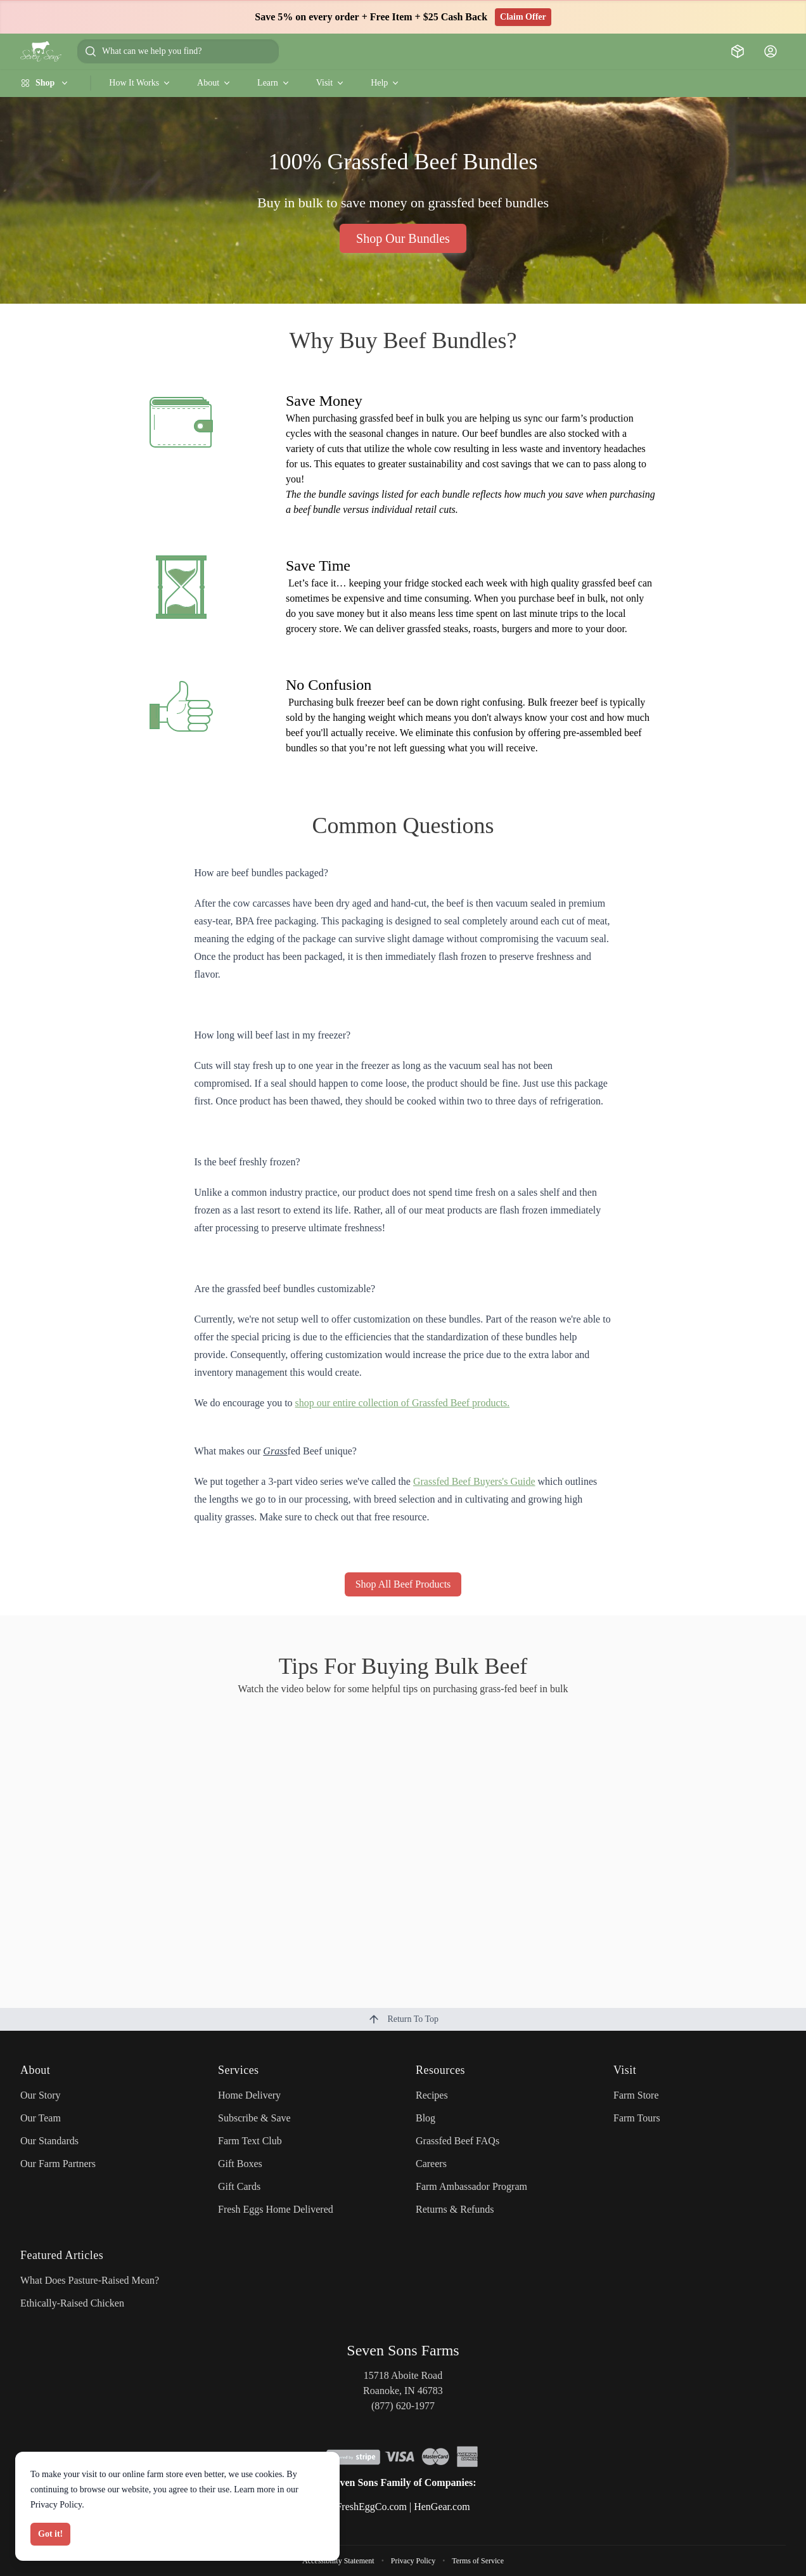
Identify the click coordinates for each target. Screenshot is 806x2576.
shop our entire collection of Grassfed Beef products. (402, 1402)
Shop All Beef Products (403, 1584)
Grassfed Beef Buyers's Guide (474, 1481)
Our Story (40, 2095)
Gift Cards (239, 2186)
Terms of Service (478, 2560)
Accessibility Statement (338, 2560)
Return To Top (403, 2019)
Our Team (40, 2118)
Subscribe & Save (254, 2118)
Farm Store (636, 2095)
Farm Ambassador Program (471, 2186)
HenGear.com (442, 2506)
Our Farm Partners (58, 2163)
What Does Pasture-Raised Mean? (89, 2280)
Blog (425, 2118)
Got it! (50, 2534)
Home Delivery (249, 2095)
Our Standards (49, 2140)
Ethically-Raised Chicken (72, 2303)
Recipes (432, 2095)
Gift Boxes (240, 2163)
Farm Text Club (250, 2140)
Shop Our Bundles (403, 238)
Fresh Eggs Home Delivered (275, 2209)
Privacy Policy (413, 2560)
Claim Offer (523, 17)
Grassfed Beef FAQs (457, 2140)
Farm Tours (636, 2118)
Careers (431, 2163)
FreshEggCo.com (371, 2506)
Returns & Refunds (455, 2209)
